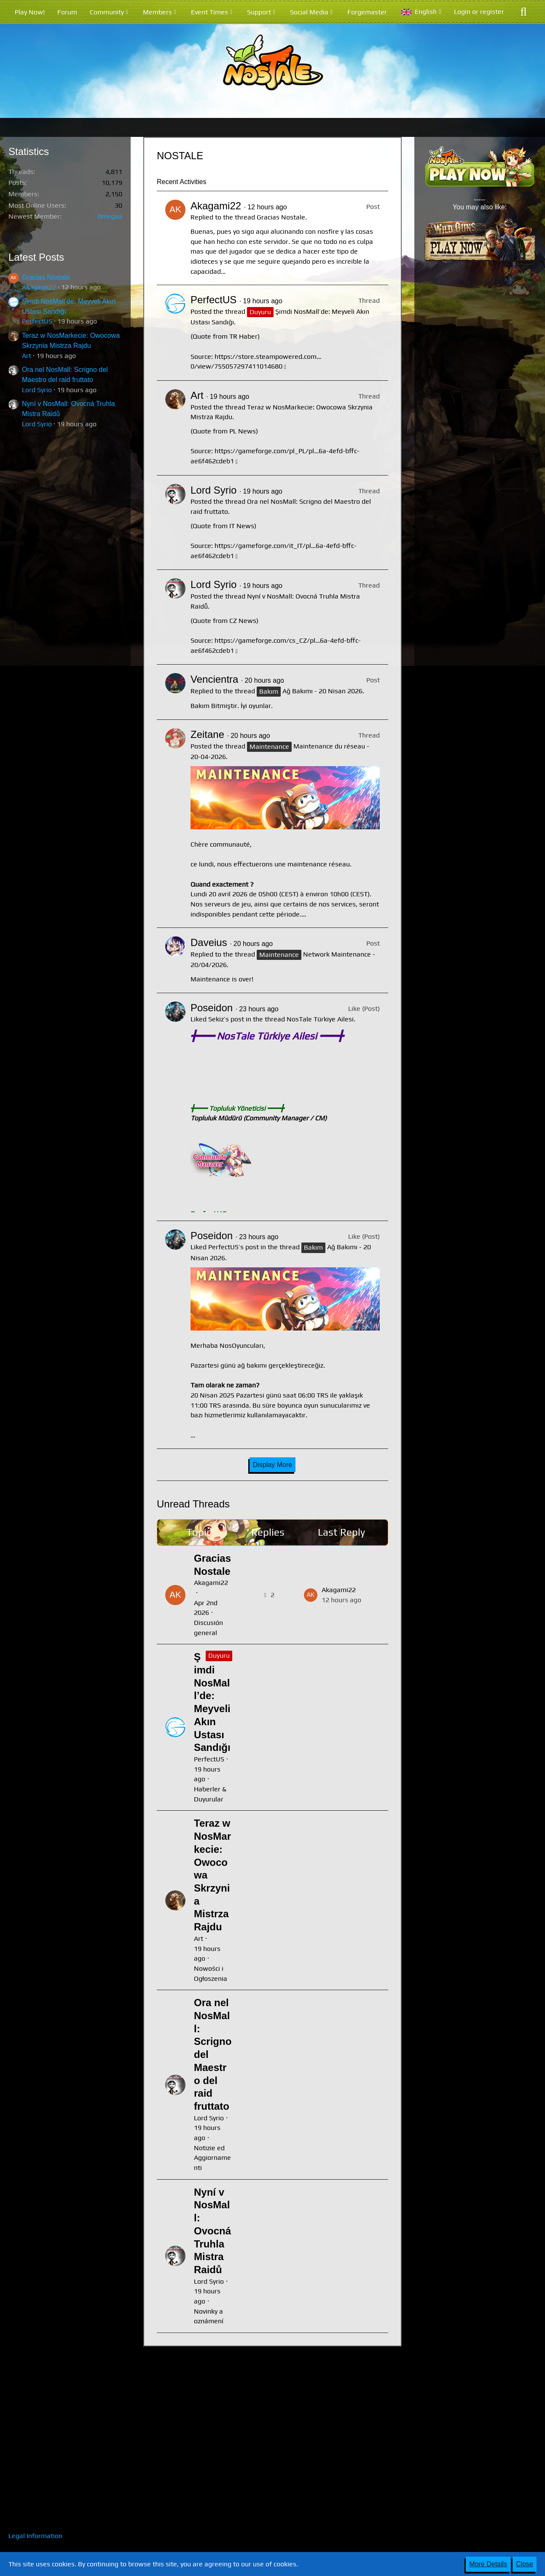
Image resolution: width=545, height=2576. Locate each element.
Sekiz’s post (226, 1019)
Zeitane (207, 734)
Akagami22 (39, 287)
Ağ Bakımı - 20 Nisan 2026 (322, 691)
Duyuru (219, 1655)
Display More (272, 1464)
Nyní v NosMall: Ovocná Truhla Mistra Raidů (212, 2230)
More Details (488, 2564)
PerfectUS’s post (233, 1247)
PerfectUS (37, 321)
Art (26, 356)
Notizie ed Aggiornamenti (212, 2158)
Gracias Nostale (46, 277)
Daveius (209, 942)
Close (524, 2564)
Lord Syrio (37, 390)
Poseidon (212, 1007)
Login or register (479, 12)
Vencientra (214, 679)
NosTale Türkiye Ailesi (320, 1019)
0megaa (109, 216)
